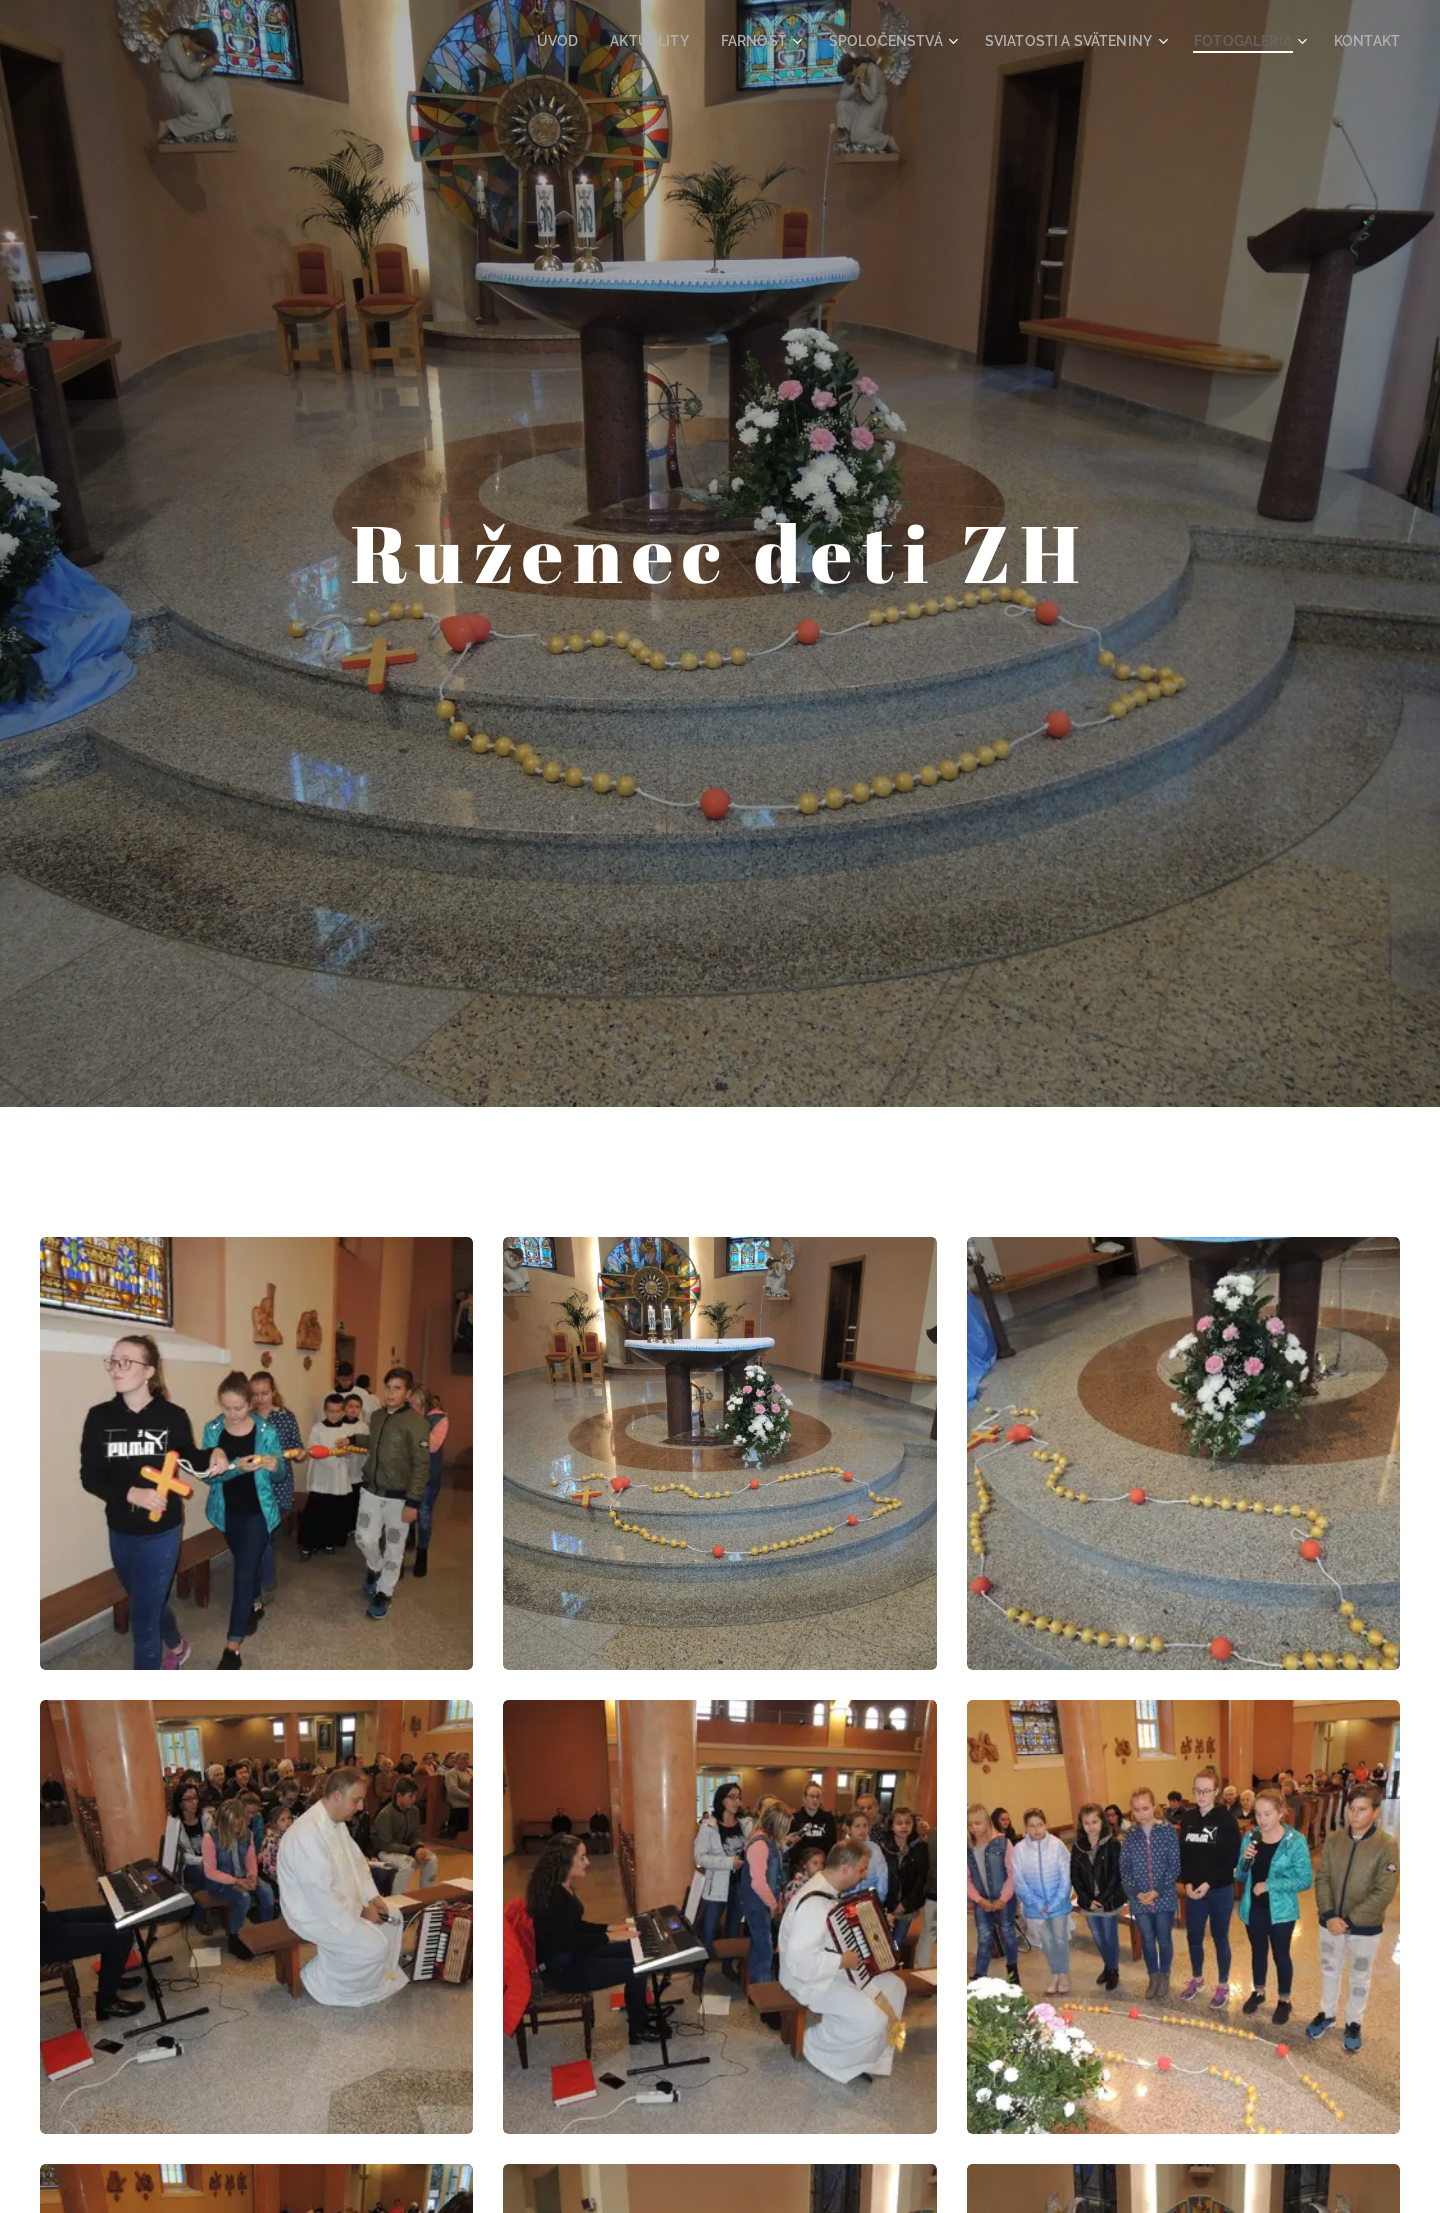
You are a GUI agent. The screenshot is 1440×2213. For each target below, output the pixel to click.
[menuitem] (622, 41)
